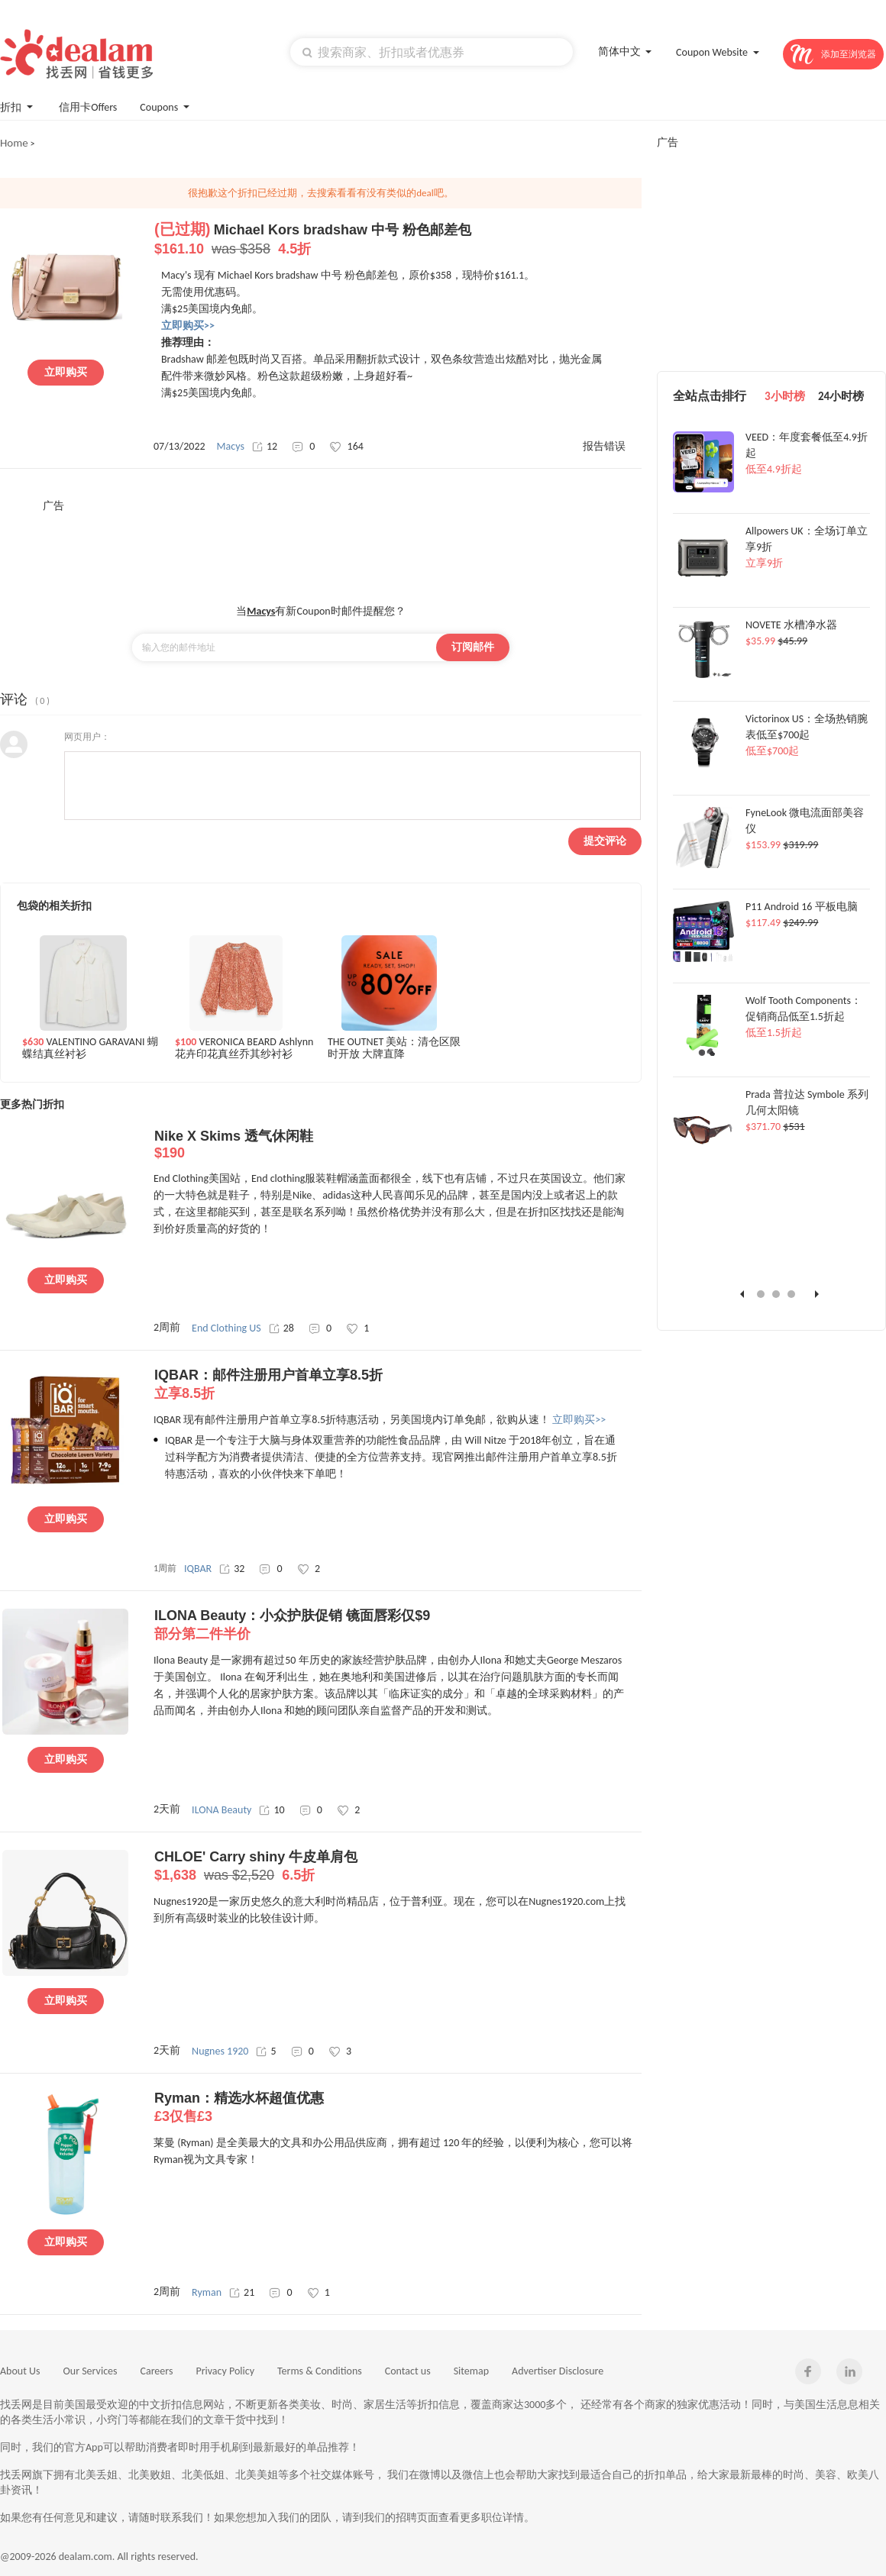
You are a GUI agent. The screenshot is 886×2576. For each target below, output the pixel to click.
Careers (157, 2371)
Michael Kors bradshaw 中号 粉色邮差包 (397, 240)
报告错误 (604, 446)
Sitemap (471, 2371)
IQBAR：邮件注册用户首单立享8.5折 (397, 1385)
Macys (230, 446)
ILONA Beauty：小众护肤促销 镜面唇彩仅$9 (397, 1625)
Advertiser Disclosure (557, 2371)
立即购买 (65, 372)
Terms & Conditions (319, 2371)
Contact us (408, 2371)
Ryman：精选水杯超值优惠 (397, 2108)
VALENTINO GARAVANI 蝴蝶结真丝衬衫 (90, 1048)
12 (264, 446)
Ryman (207, 2292)
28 (281, 1328)
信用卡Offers (88, 107)
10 (271, 1809)
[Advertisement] (321, 547)
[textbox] (431, 52)
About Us (20, 2371)
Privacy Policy (225, 2371)
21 (241, 2292)
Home (14, 143)
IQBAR (198, 1568)
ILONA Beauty (221, 1809)
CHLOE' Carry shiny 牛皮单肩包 (397, 1866)
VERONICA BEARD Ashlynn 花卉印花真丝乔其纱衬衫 (244, 1048)
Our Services (90, 2371)
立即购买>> (579, 1419)
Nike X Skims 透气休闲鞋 (397, 1144)
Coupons (166, 106)
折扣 (18, 106)
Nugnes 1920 (220, 2051)
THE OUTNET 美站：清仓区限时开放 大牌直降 (394, 1048)
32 (231, 1568)
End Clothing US (226, 1328)
